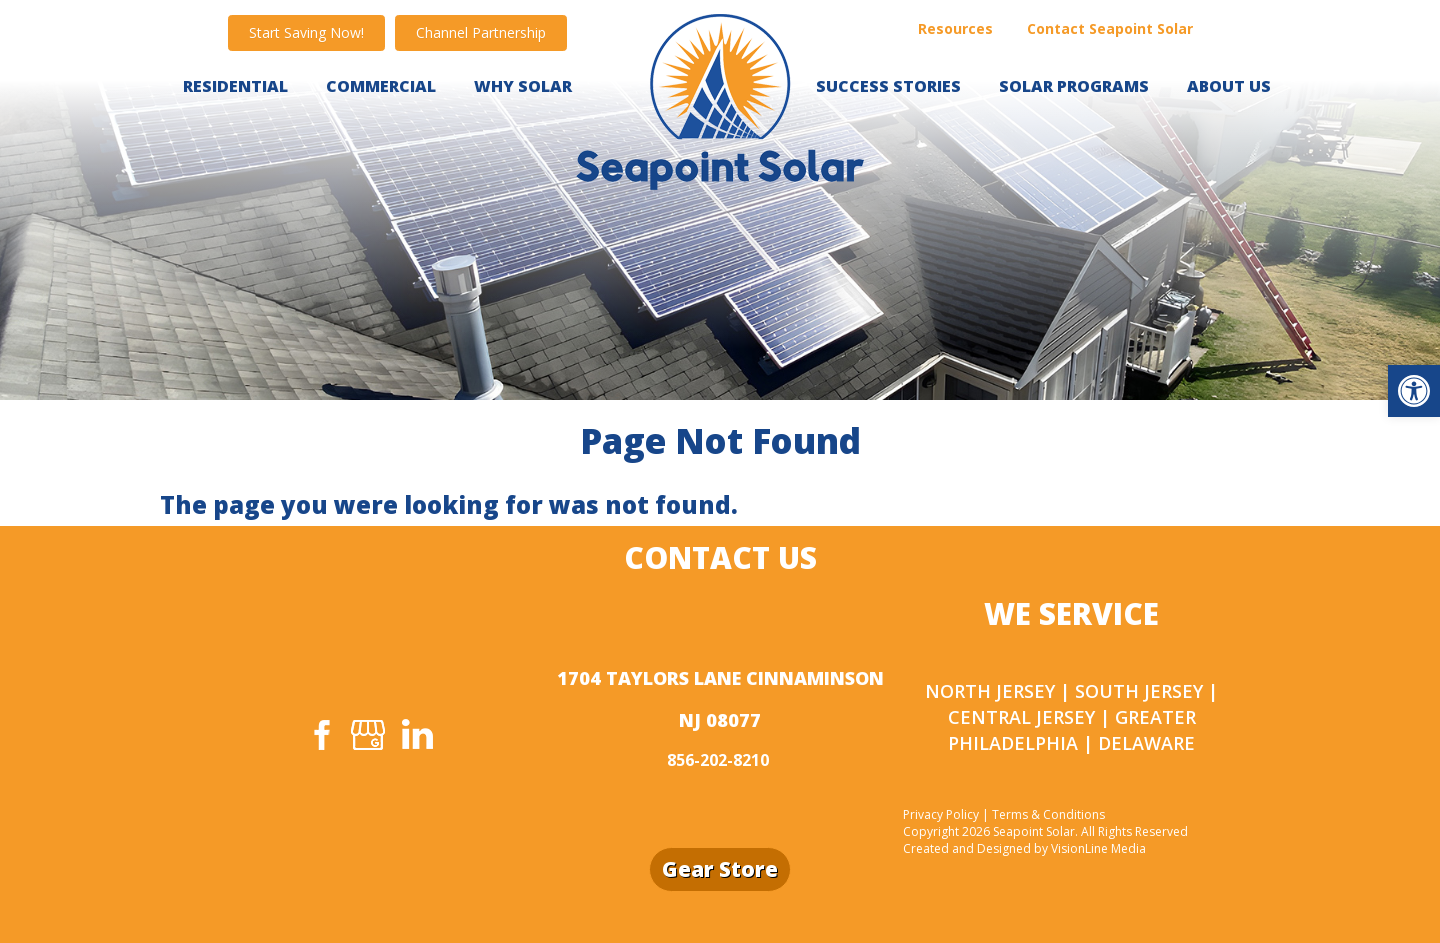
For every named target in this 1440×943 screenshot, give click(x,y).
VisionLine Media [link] (1098, 848)
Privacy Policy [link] (941, 814)
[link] (1414, 391)
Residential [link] (235, 86)
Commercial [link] (381, 86)
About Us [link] (1229, 86)
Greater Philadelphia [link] (1072, 730)
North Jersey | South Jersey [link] (1064, 691)
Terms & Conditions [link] (1048, 814)
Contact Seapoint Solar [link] (1110, 28)
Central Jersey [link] (1021, 717)
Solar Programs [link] (1074, 86)
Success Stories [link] (888, 86)
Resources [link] (955, 28)
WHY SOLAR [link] (523, 86)
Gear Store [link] (720, 869)
